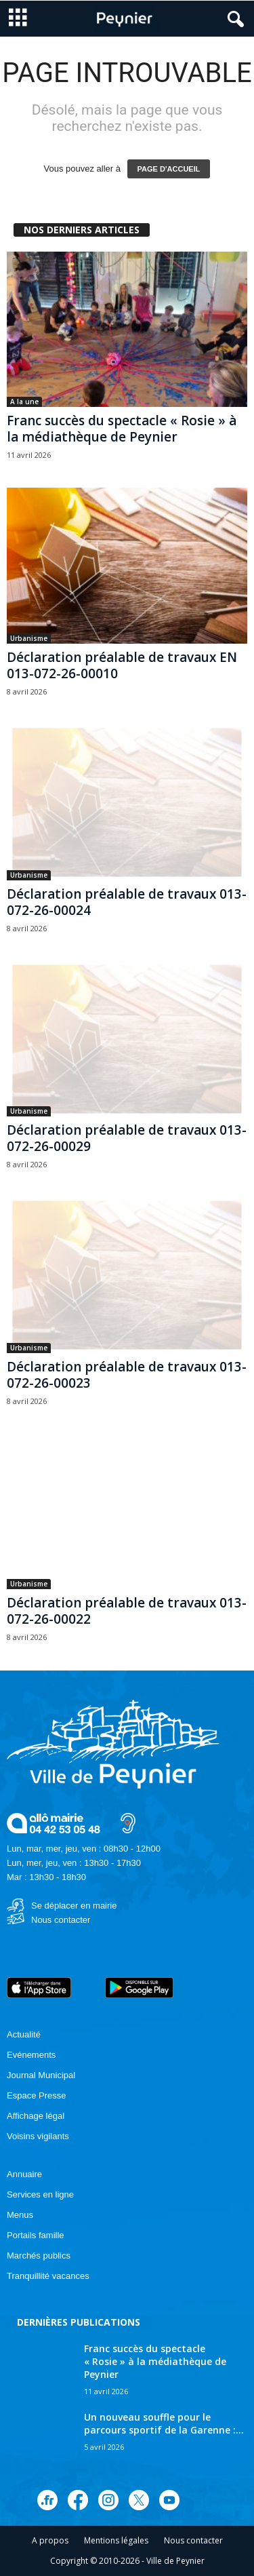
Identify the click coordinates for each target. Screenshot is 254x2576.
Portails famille (35, 2235)
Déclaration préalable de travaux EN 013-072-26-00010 (122, 665)
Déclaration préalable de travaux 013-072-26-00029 (127, 1138)
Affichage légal (35, 2116)
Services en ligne (40, 2194)
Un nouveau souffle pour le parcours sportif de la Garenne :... (164, 2423)
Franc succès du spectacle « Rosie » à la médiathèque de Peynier (121, 429)
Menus (20, 2215)
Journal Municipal (41, 2075)
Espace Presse (36, 2095)
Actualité (24, 2034)
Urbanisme (28, 638)
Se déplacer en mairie (74, 1905)
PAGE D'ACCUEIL (168, 169)
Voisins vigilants (38, 2136)
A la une (24, 401)
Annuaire (24, 2174)
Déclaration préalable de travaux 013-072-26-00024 (127, 902)
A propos (50, 2540)
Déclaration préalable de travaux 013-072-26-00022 (127, 1611)
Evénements (31, 2055)
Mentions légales (116, 2540)
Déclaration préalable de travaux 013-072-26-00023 (127, 1375)
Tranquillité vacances (48, 2276)
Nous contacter (60, 1920)
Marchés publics (38, 2255)
